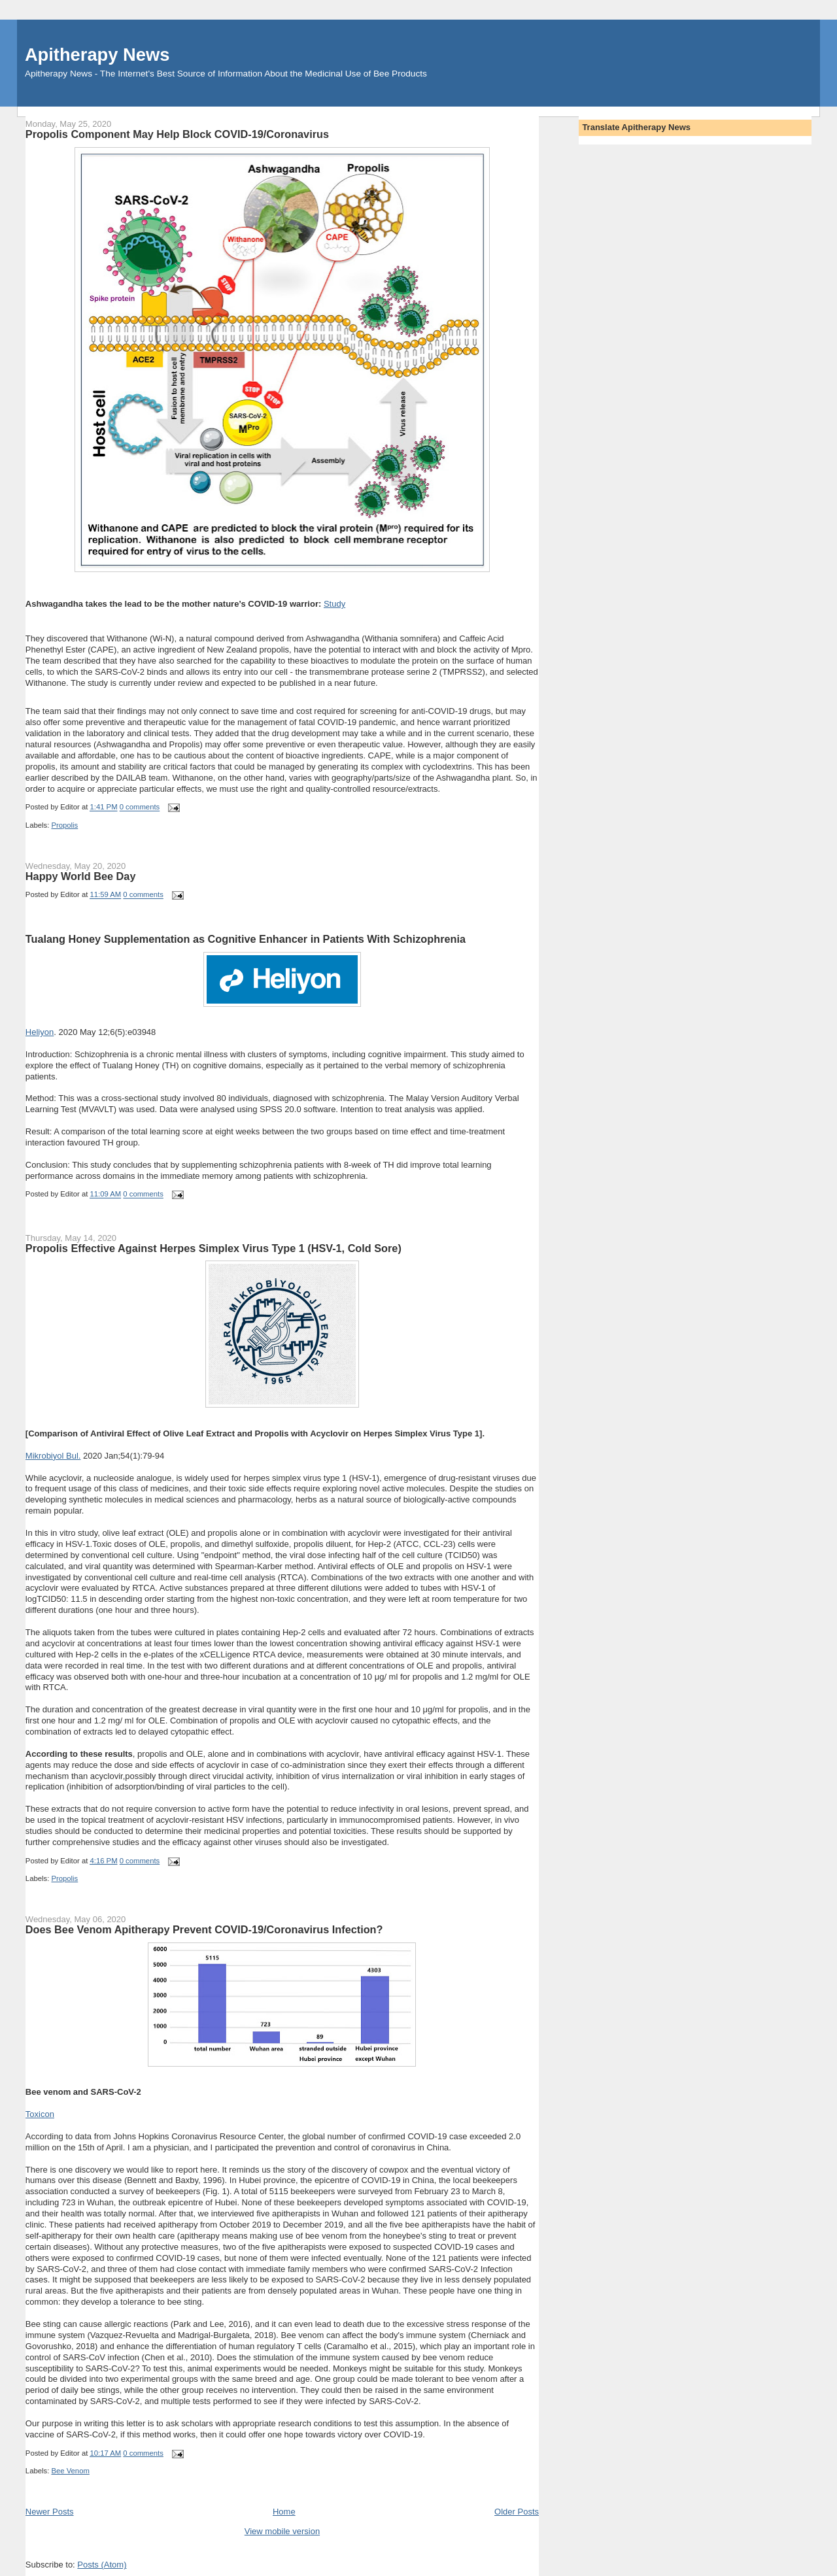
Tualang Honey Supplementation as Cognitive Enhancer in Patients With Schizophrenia (246, 939)
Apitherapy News (97, 54)
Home (284, 2512)
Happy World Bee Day (81, 876)
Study (334, 604)
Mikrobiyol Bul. (53, 1456)
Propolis (64, 825)
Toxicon (40, 2114)
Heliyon (40, 1032)
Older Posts (516, 2512)
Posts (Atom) (101, 2564)
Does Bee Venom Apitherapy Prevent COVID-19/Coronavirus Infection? (204, 1929)
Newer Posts (50, 2512)
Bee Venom (70, 2471)
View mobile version (282, 2531)
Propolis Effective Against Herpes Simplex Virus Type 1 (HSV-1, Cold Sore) (213, 1248)
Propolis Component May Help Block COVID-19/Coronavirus (177, 134)
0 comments (140, 807)
